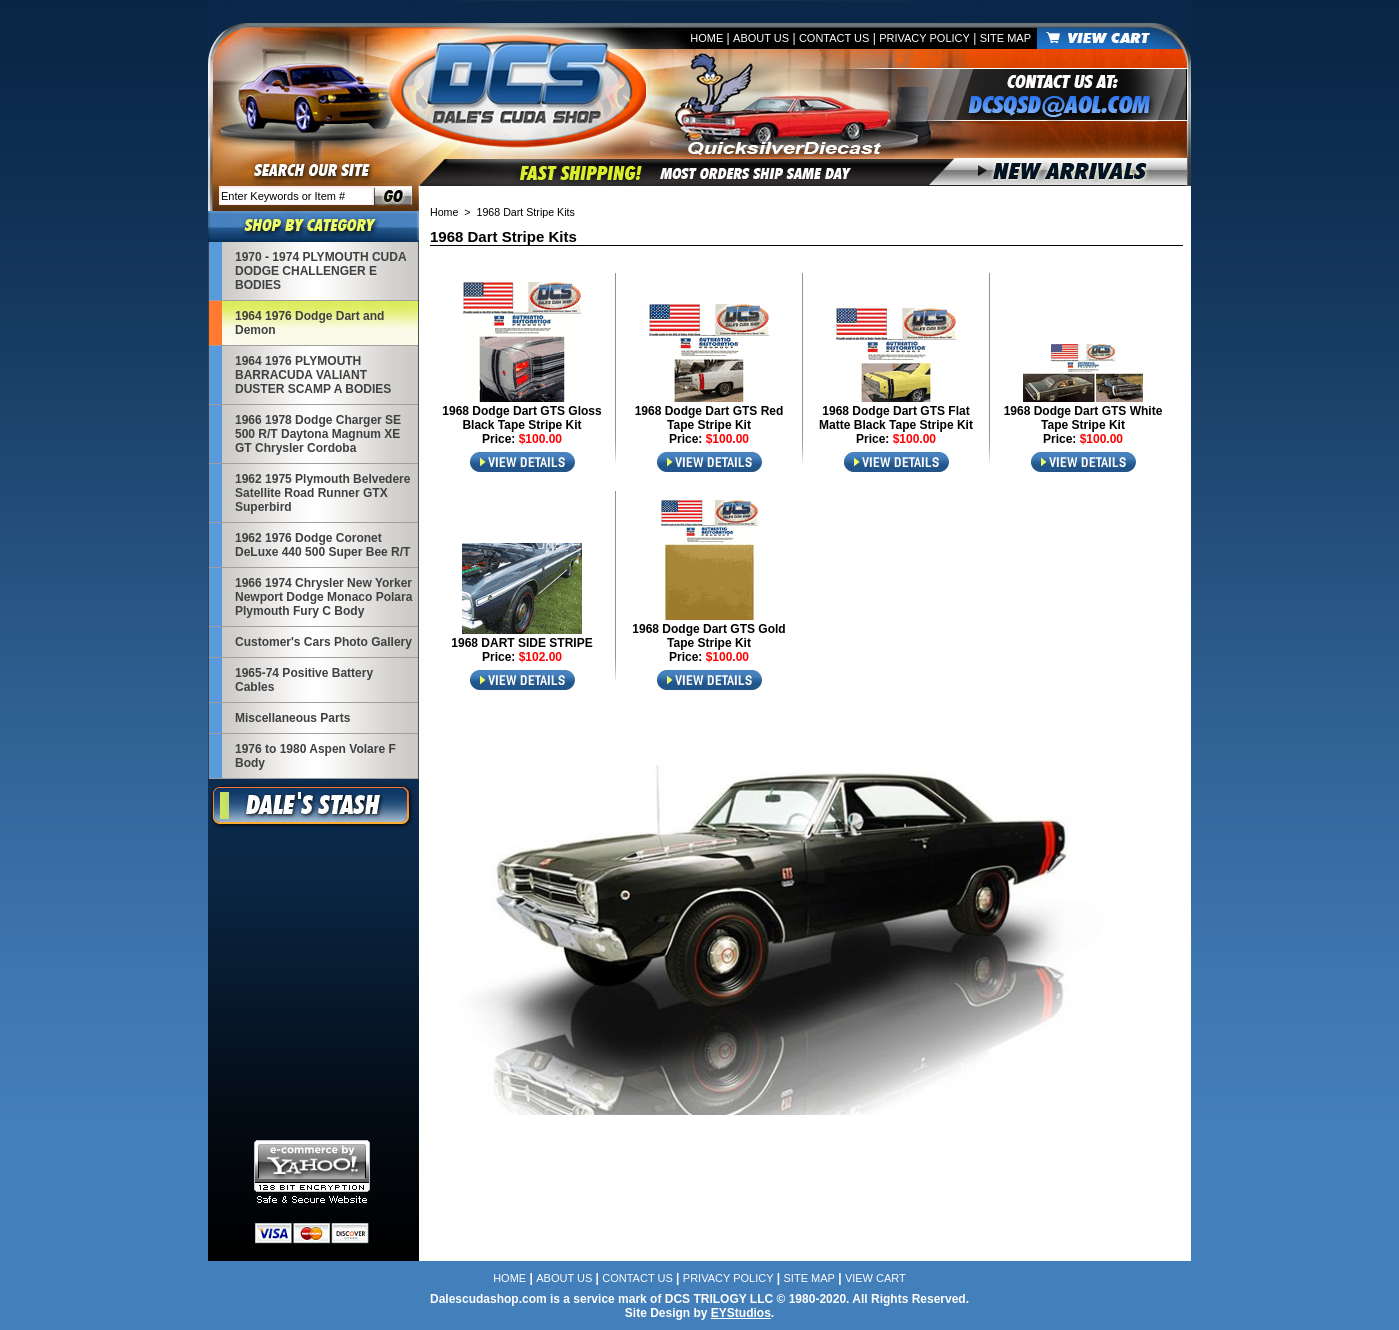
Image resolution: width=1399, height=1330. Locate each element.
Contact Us (834, 38)
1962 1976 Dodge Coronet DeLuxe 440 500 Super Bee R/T (322, 545)
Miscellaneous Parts (292, 718)
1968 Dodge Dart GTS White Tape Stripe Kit (1083, 418)
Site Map (1005, 38)
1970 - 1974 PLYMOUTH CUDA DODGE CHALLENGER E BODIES (320, 271)
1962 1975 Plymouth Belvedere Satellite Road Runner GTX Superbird (322, 493)
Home (706, 38)
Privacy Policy (924, 38)
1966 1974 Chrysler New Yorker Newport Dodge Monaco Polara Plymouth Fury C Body (323, 597)
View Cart (875, 1278)
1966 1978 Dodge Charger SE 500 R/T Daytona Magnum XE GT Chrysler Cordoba (318, 434)
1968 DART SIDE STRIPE (521, 643)
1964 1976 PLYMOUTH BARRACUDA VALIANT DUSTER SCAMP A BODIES (313, 375)
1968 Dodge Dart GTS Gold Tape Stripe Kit (708, 636)
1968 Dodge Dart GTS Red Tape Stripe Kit (709, 418)
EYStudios (741, 1313)
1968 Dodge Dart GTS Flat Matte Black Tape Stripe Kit (896, 418)
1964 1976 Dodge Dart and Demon (309, 323)
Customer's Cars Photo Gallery (323, 642)
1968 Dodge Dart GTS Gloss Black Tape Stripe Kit (521, 418)
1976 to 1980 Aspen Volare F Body (315, 756)
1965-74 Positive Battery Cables (304, 680)
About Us (761, 38)
